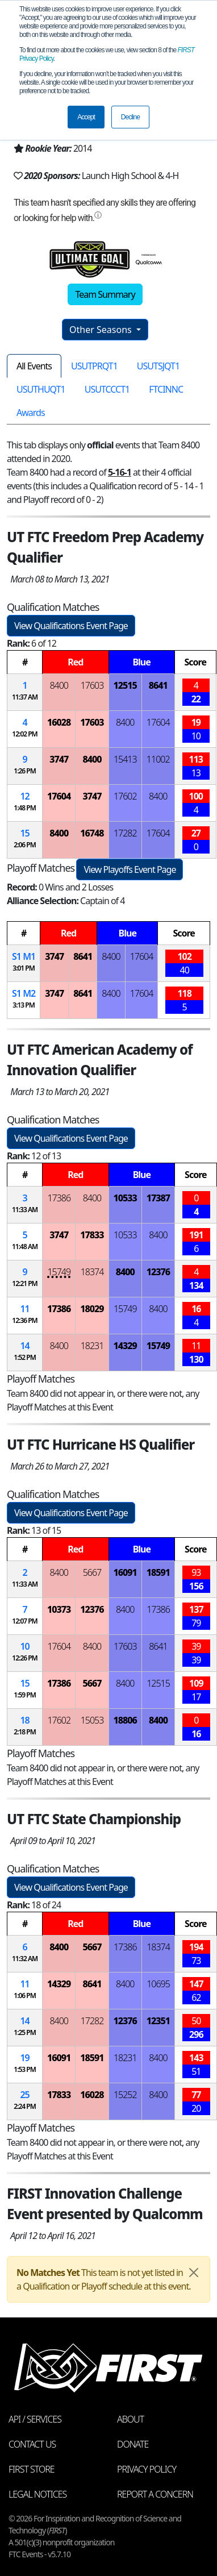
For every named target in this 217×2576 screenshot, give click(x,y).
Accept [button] (86, 117)
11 (24, 1308)
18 (24, 1720)
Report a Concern (155, 2494)
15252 (125, 2094)
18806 (125, 1720)
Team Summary (105, 294)
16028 (58, 722)
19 (24, 2057)
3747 (58, 759)
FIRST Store (32, 2469)
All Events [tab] (34, 366)
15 (24, 833)
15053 (92, 1720)
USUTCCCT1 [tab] (107, 389)
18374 (92, 1272)
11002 (158, 759)
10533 (125, 1198)
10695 (158, 1984)
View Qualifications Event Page (71, 625)
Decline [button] (130, 117)
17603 (92, 685)
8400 (58, 685)
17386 (58, 1198)
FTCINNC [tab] (166, 389)
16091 (125, 1572)
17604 (158, 722)
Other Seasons (101, 329)
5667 (92, 1572)
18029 (91, 1308)
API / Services (35, 2419)
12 (24, 796)
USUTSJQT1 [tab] (158, 366)
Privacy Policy (146, 2469)
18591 (158, 1572)
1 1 (23, 956)
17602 (125, 796)
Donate (132, 2444)
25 (24, 2094)
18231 (92, 1345)
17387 (158, 1198)
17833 (91, 1235)
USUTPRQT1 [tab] (94, 366)
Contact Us (32, 2444)
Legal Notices (37, 2494)
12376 (158, 1272)
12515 (125, 685)
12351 (158, 2021)
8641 (158, 685)
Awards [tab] (30, 412)
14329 (125, 1345)
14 (24, 1345)
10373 (58, 1609)
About (130, 2419)
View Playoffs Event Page (130, 869)
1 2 (23, 993)
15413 (125, 759)
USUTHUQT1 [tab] (40, 389)
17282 (125, 833)
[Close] (194, 2272)
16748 (91, 833)
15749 (58, 1272)
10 (24, 1646)
